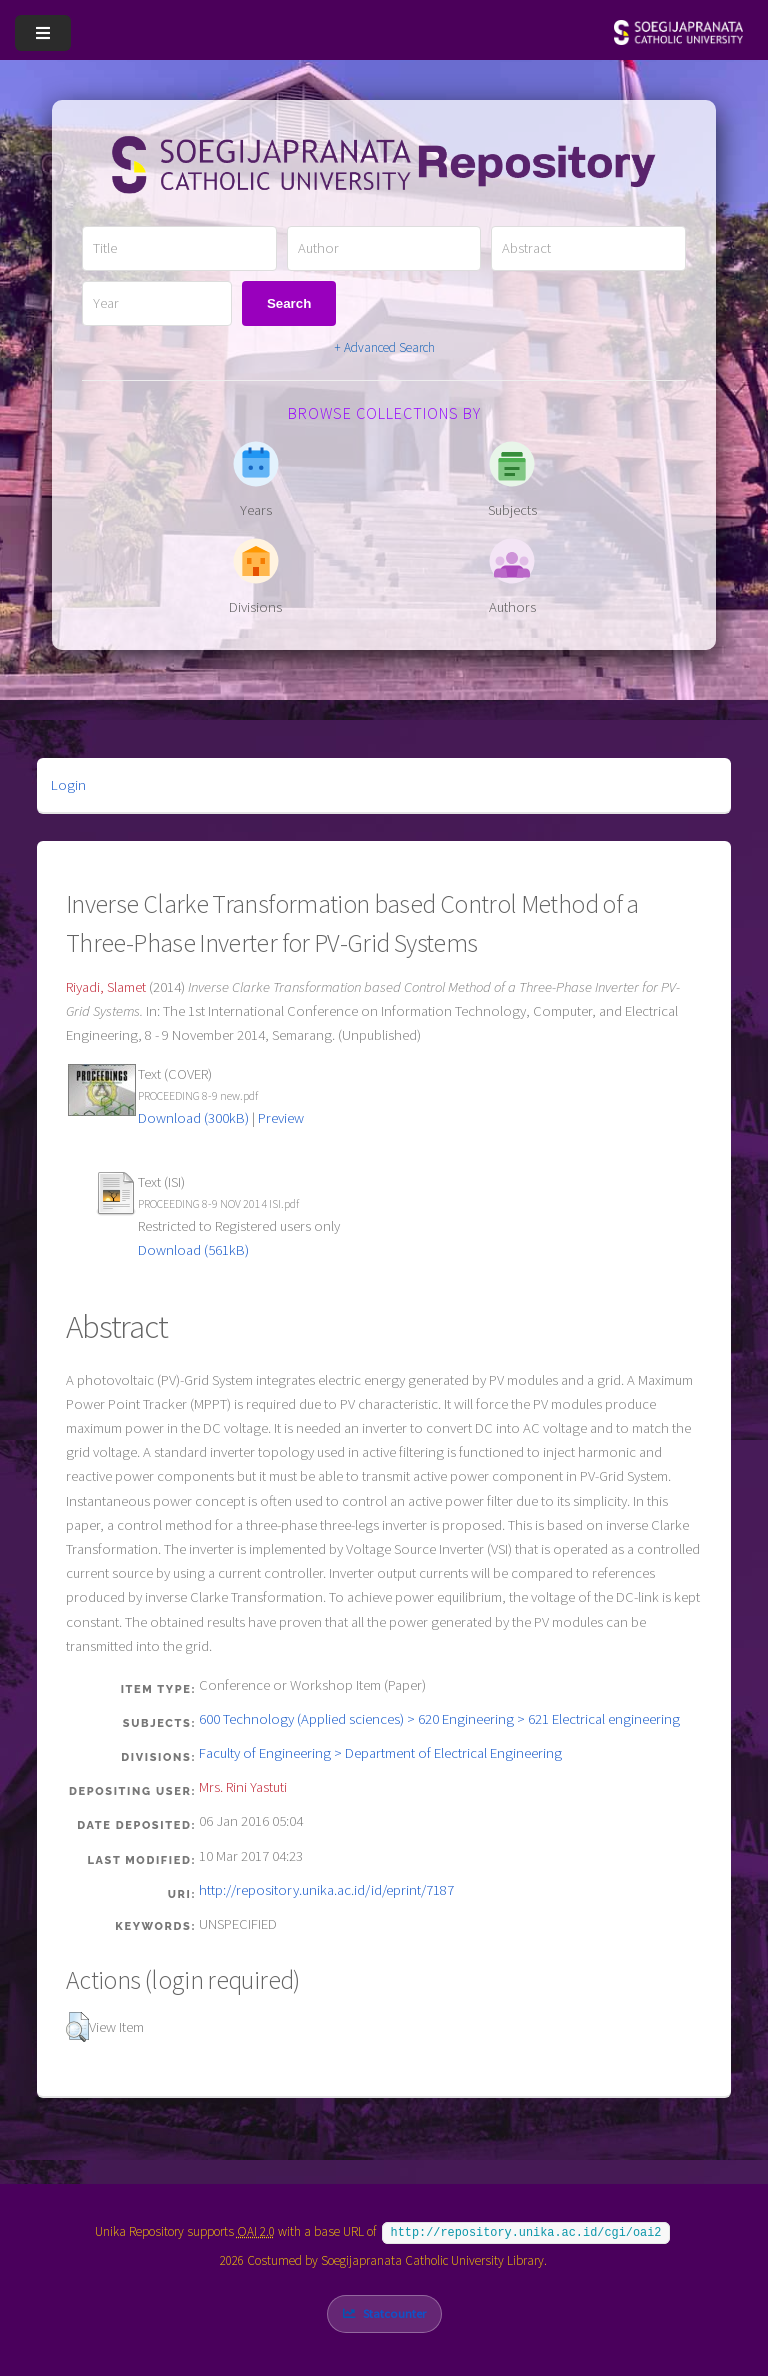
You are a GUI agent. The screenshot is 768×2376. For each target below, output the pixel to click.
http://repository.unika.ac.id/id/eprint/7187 (326, 1890)
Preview (281, 1118)
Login (68, 785)
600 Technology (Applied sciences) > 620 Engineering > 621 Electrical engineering (439, 1719)
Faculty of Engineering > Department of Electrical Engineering (380, 1753)
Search (289, 303)
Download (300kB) (193, 1118)
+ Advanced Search (384, 347)
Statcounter (394, 2311)
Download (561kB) (193, 1250)
